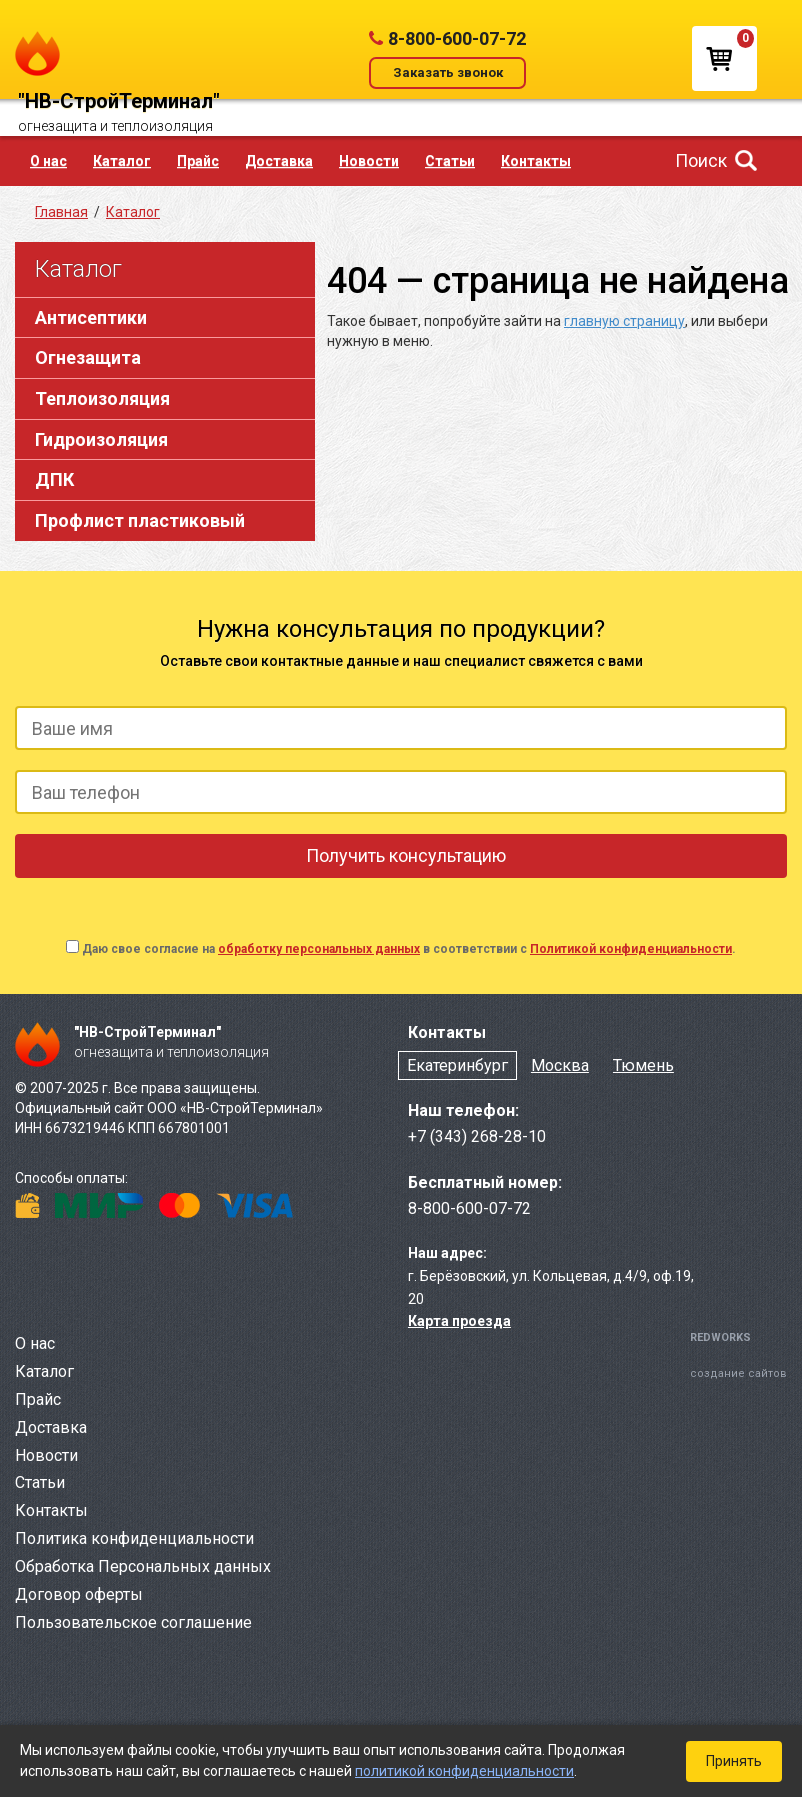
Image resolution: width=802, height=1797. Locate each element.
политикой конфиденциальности (464, 1771)
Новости (369, 161)
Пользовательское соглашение (133, 1622)
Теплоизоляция (102, 398)
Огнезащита (88, 357)
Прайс (198, 161)
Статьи (450, 161)
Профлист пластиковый (140, 520)
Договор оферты (79, 1594)
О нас (48, 161)
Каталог (122, 161)
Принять (734, 1761)
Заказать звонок (448, 72)
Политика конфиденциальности (134, 1538)
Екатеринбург (457, 1065)
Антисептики (91, 317)
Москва (560, 1065)
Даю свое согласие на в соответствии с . (409, 949)
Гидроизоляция (101, 439)
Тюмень (643, 1065)
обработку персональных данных (319, 949)
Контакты (536, 161)
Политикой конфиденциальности (631, 949)
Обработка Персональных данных (143, 1566)
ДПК (54, 479)
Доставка (279, 161)
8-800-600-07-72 (457, 38)
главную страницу (624, 321)
